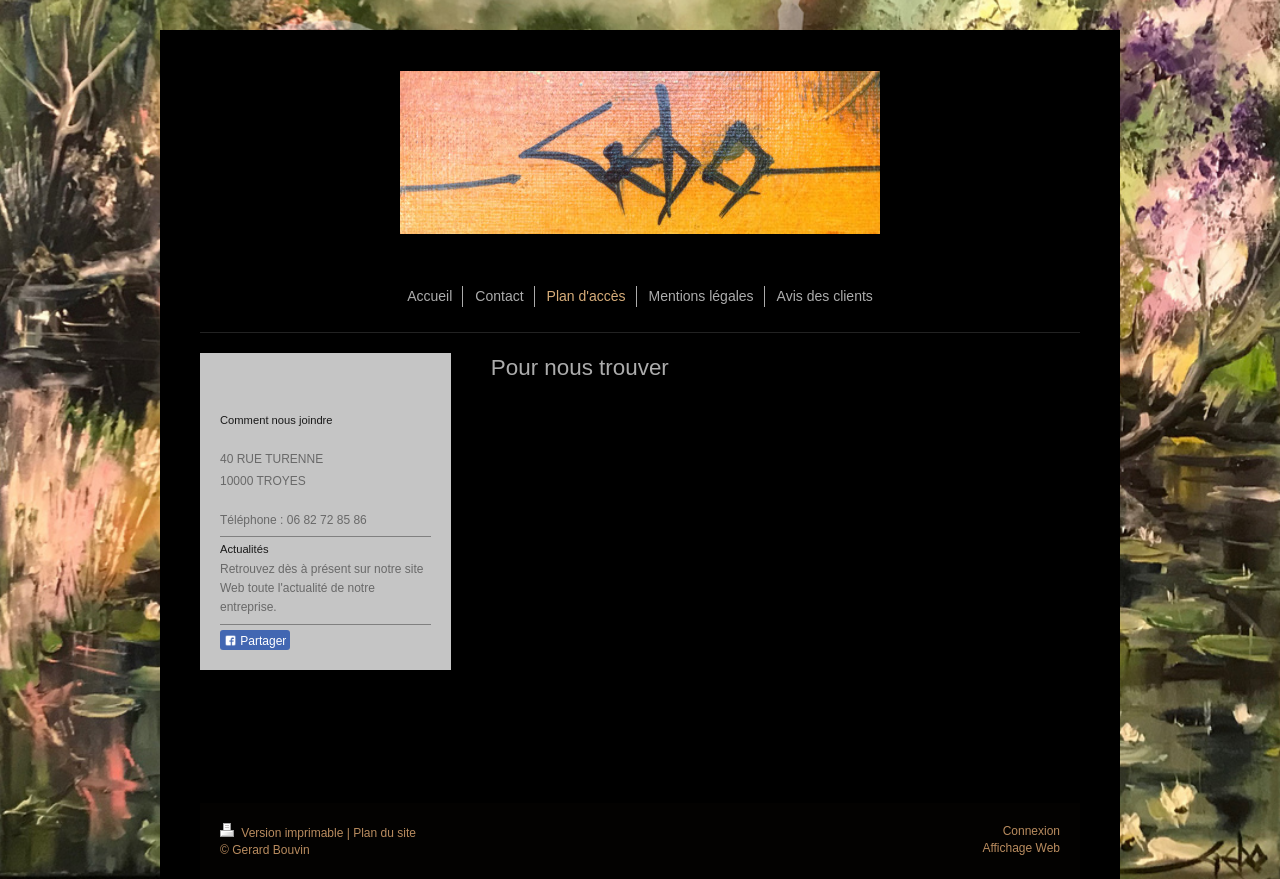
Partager (255, 641)
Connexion (1031, 831)
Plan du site (384, 833)
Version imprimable (283, 833)
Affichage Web (1021, 848)
